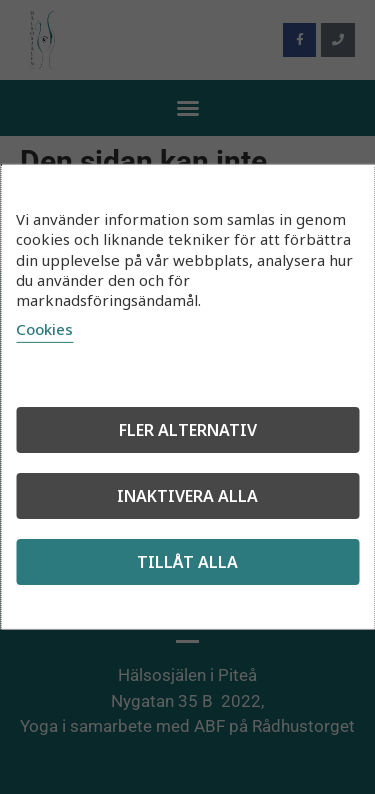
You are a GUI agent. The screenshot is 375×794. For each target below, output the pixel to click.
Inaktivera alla (187, 496)
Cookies (44, 329)
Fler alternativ (188, 430)
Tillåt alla (187, 562)
